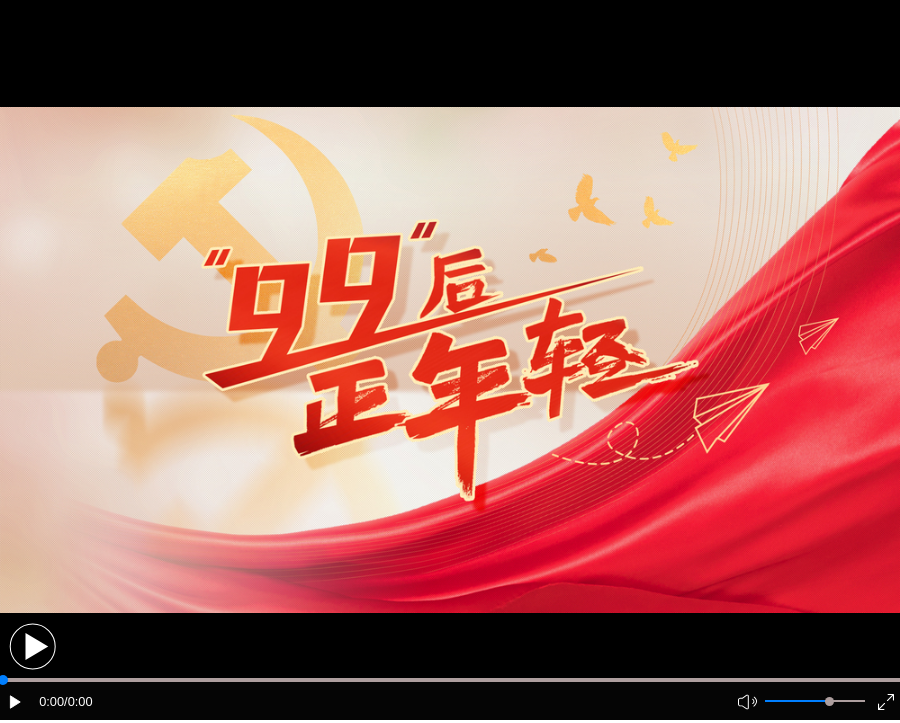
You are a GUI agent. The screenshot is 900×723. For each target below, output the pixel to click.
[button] (32, 646)
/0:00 (78, 701)
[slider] (829, 701)
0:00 (51, 701)
